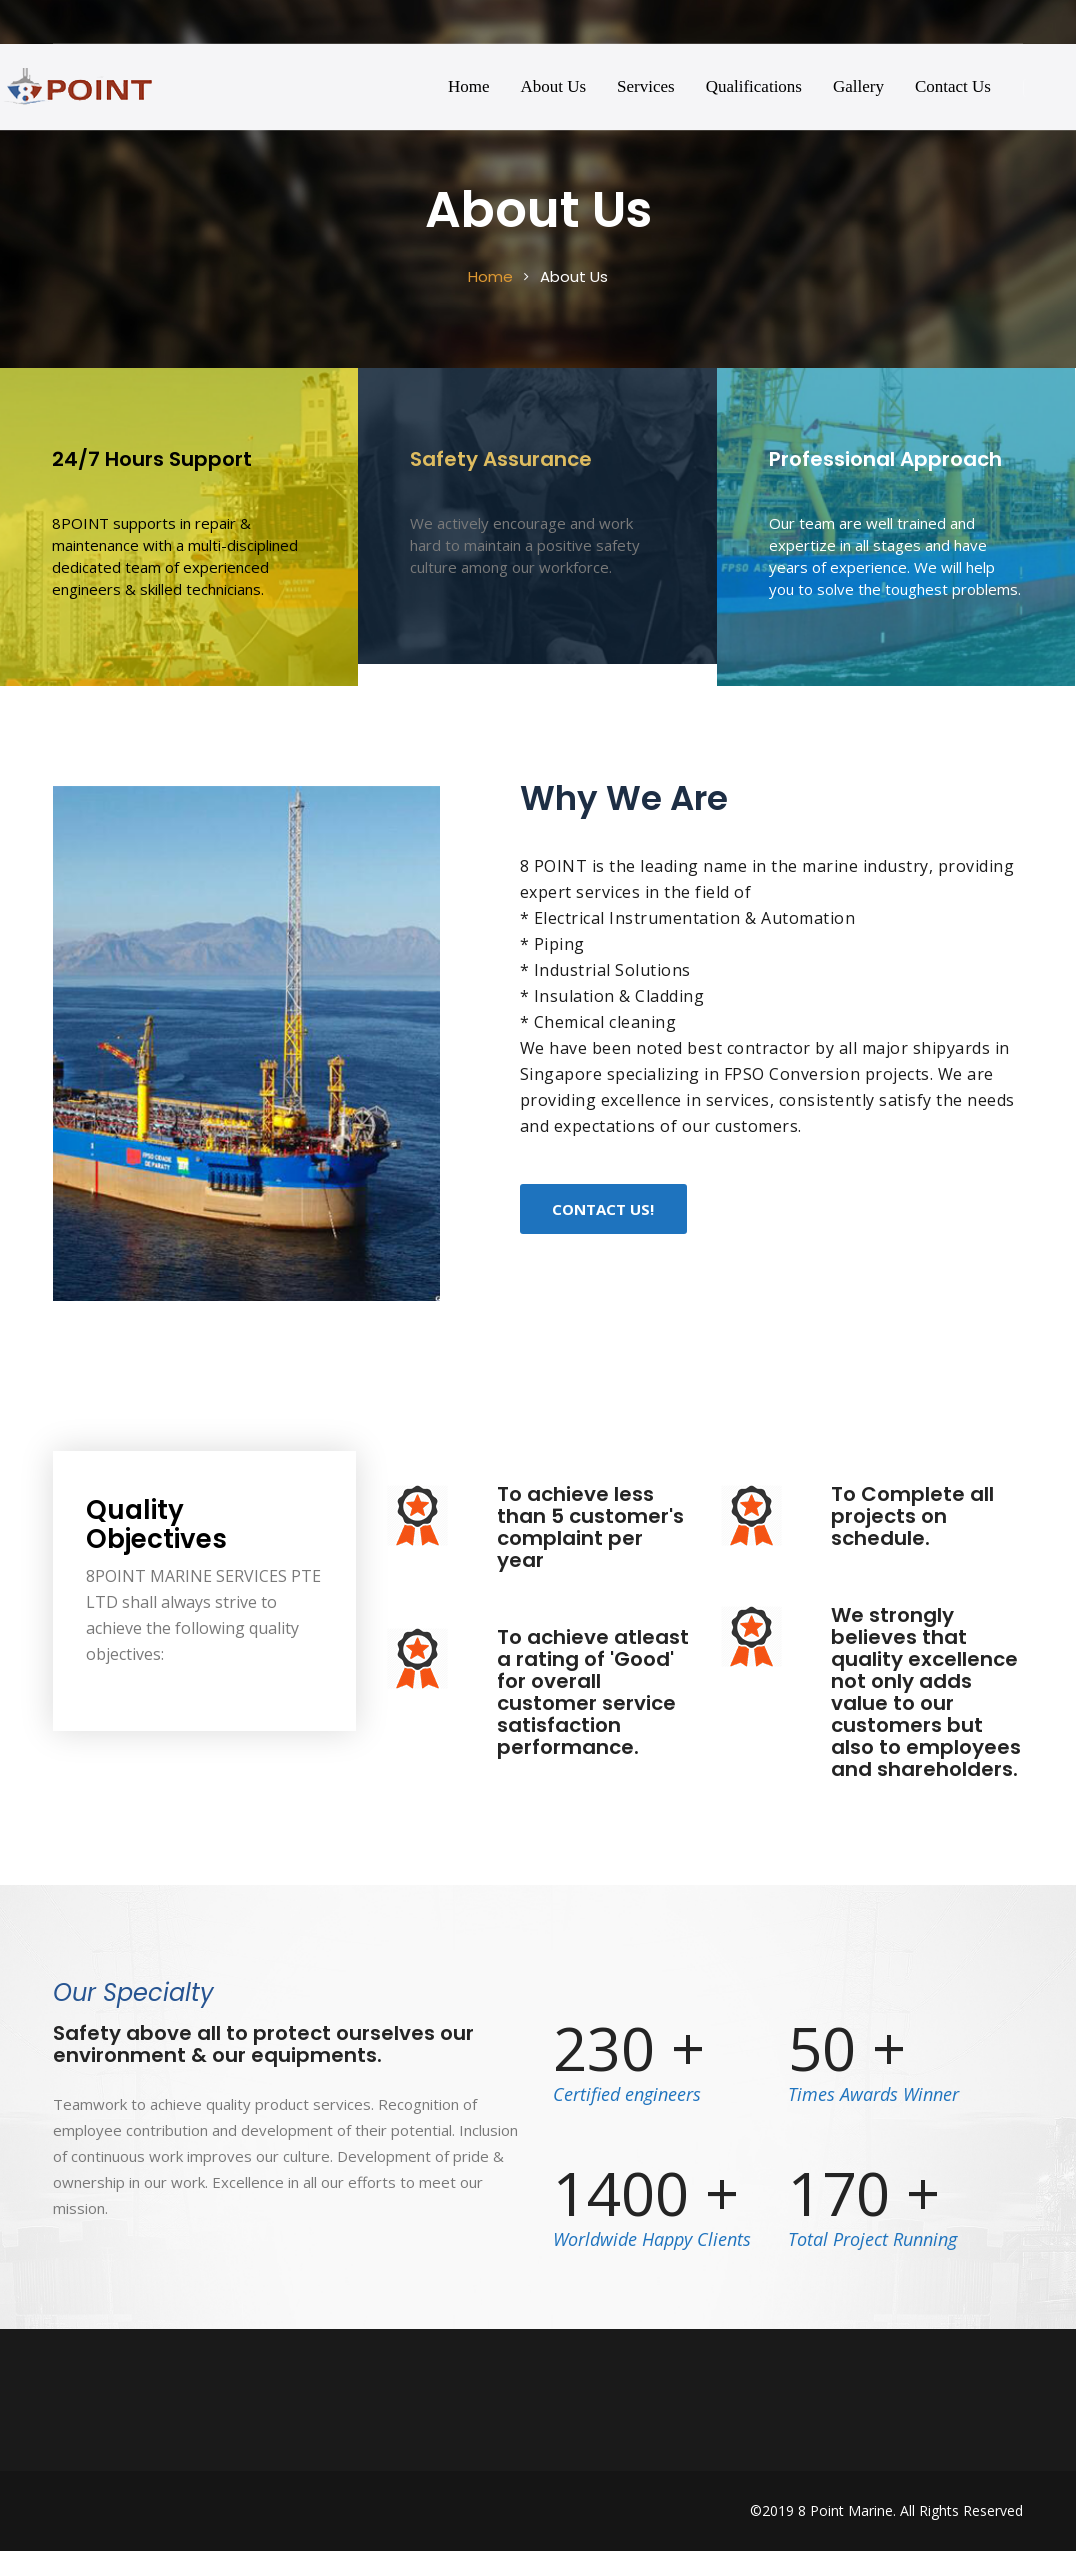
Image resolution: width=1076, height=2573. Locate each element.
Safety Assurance (501, 459)
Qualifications (754, 86)
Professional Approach (885, 459)
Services (646, 86)
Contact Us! (603, 1209)
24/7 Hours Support (152, 459)
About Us (553, 86)
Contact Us (953, 86)
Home (469, 86)
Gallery (858, 86)
